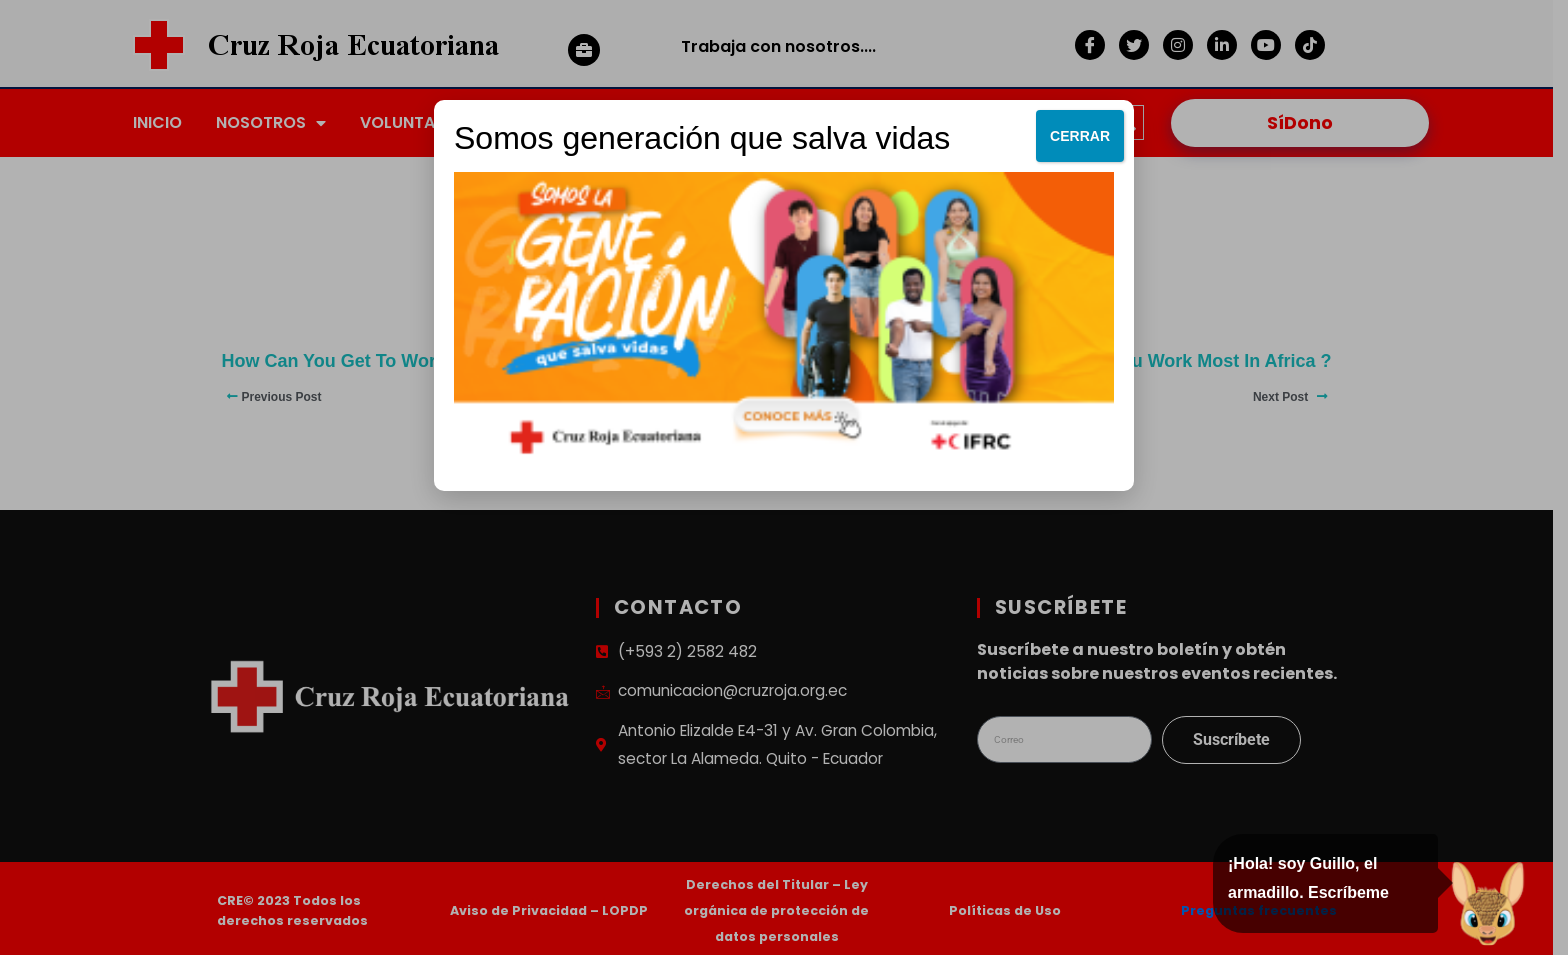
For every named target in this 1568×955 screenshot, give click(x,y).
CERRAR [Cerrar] (1080, 136)
